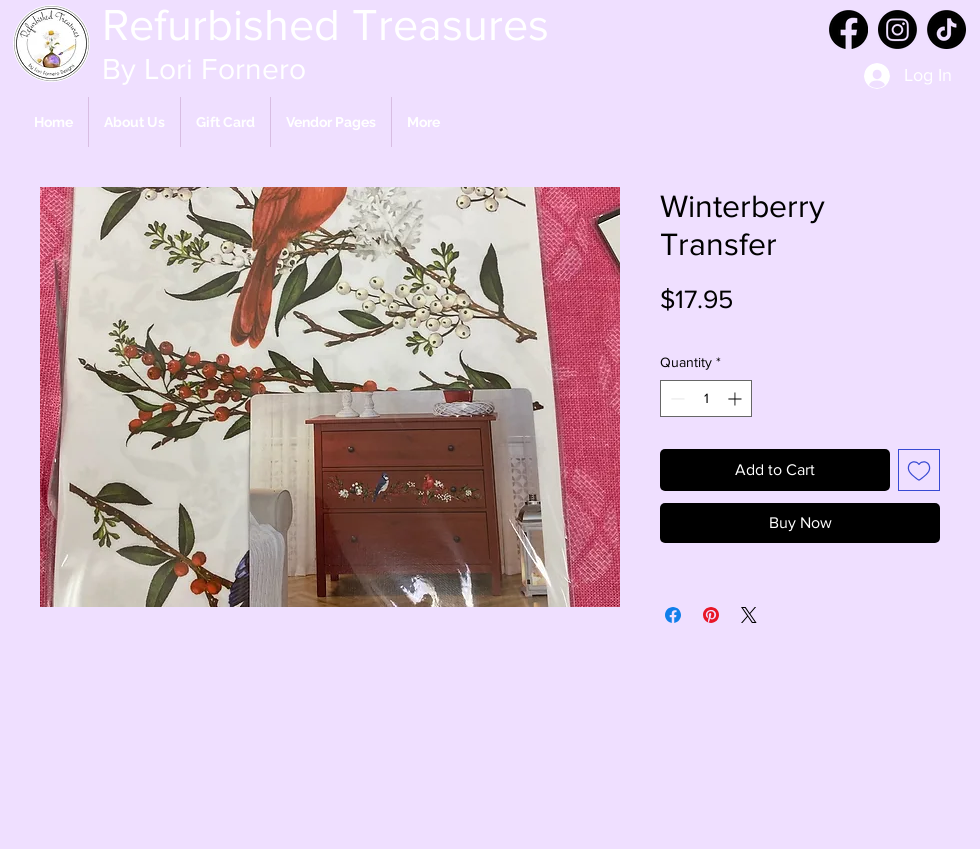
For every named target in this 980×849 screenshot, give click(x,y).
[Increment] (736, 398)
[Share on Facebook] (673, 615)
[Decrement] (675, 398)
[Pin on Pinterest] (711, 615)
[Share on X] (749, 615)
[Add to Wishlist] (919, 470)
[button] (331, 122)
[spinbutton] (706, 398)
